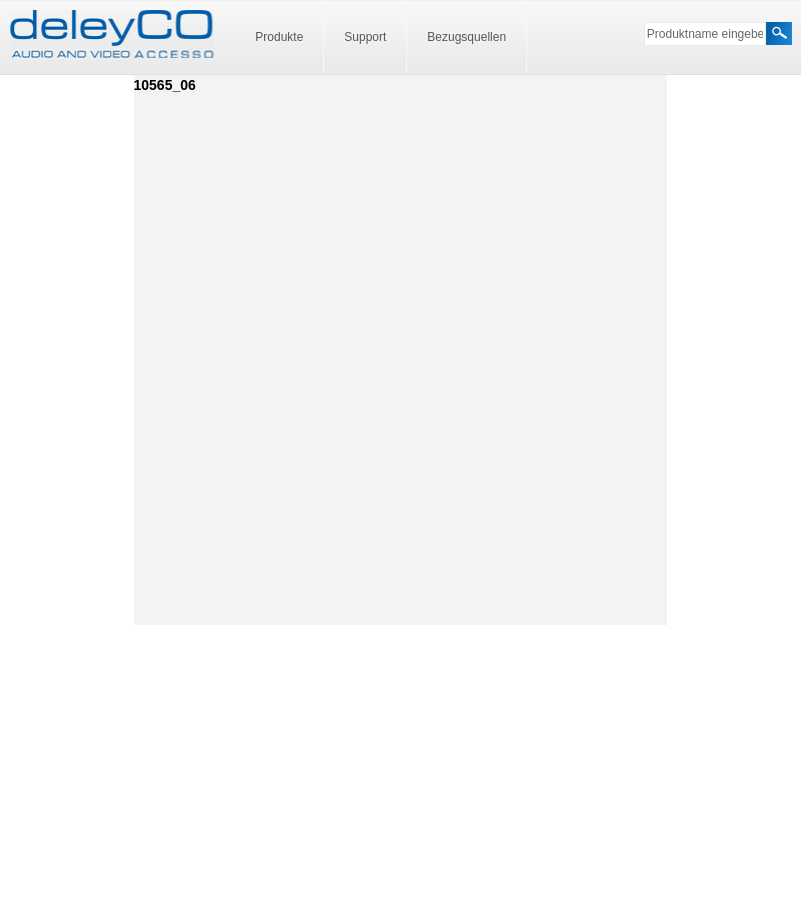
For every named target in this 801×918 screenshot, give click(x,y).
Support (365, 37)
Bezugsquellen (466, 37)
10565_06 (165, 85)
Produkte (279, 37)
